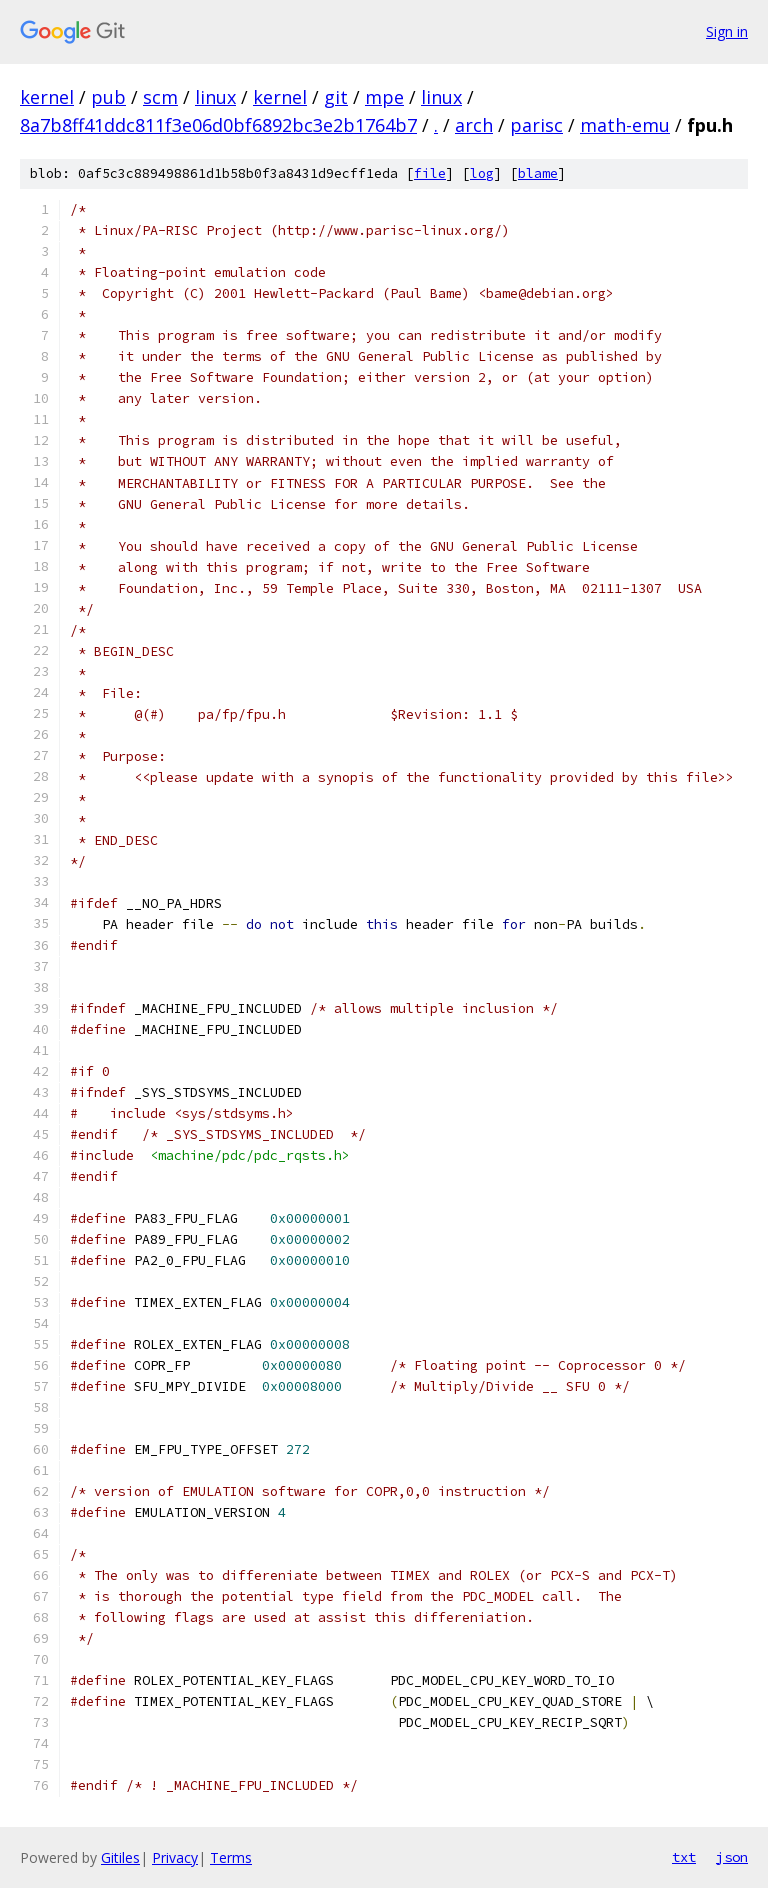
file (430, 173)
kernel (47, 97)
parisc (536, 125)
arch (474, 125)
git (336, 97)
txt (684, 1857)
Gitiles (120, 1857)
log (482, 173)
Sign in (727, 31)
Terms (231, 1857)
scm (160, 97)
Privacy (175, 1857)
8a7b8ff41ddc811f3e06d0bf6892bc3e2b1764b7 (218, 125)
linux (215, 97)
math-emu (625, 125)
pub (108, 97)
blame (538, 173)
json (732, 1857)
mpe (384, 97)
